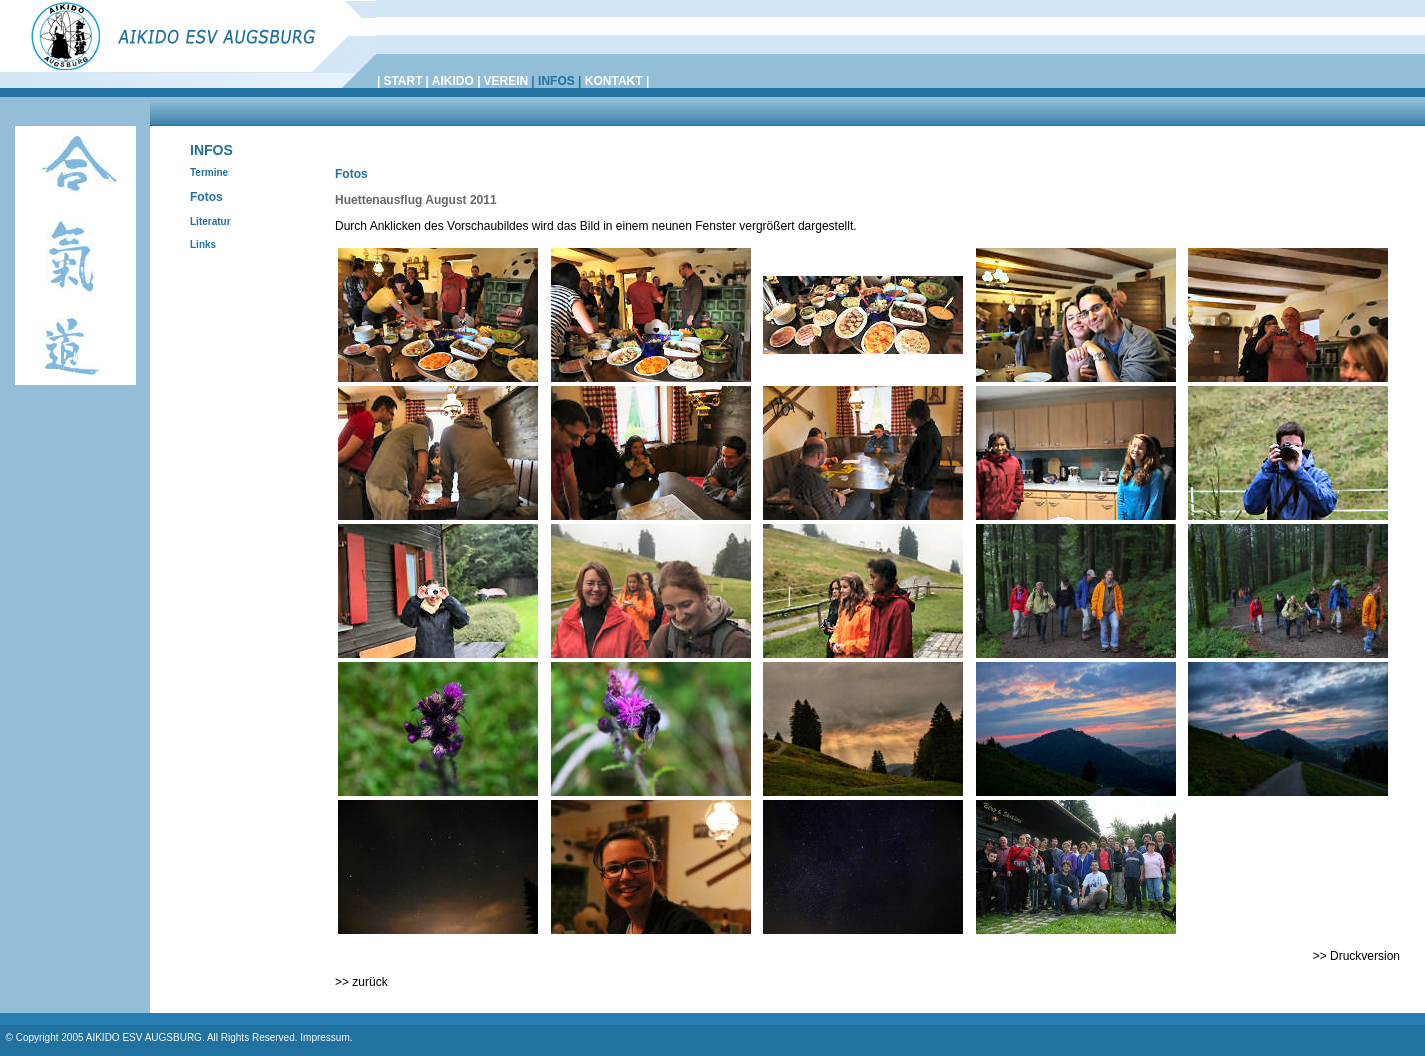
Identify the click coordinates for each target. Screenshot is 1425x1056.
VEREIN (506, 81)
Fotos (206, 197)
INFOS (556, 81)
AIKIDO (453, 81)
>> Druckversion (1356, 956)
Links (203, 244)
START (402, 81)
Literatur (210, 221)
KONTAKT (615, 81)
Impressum (324, 1037)
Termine (209, 172)
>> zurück (361, 982)
